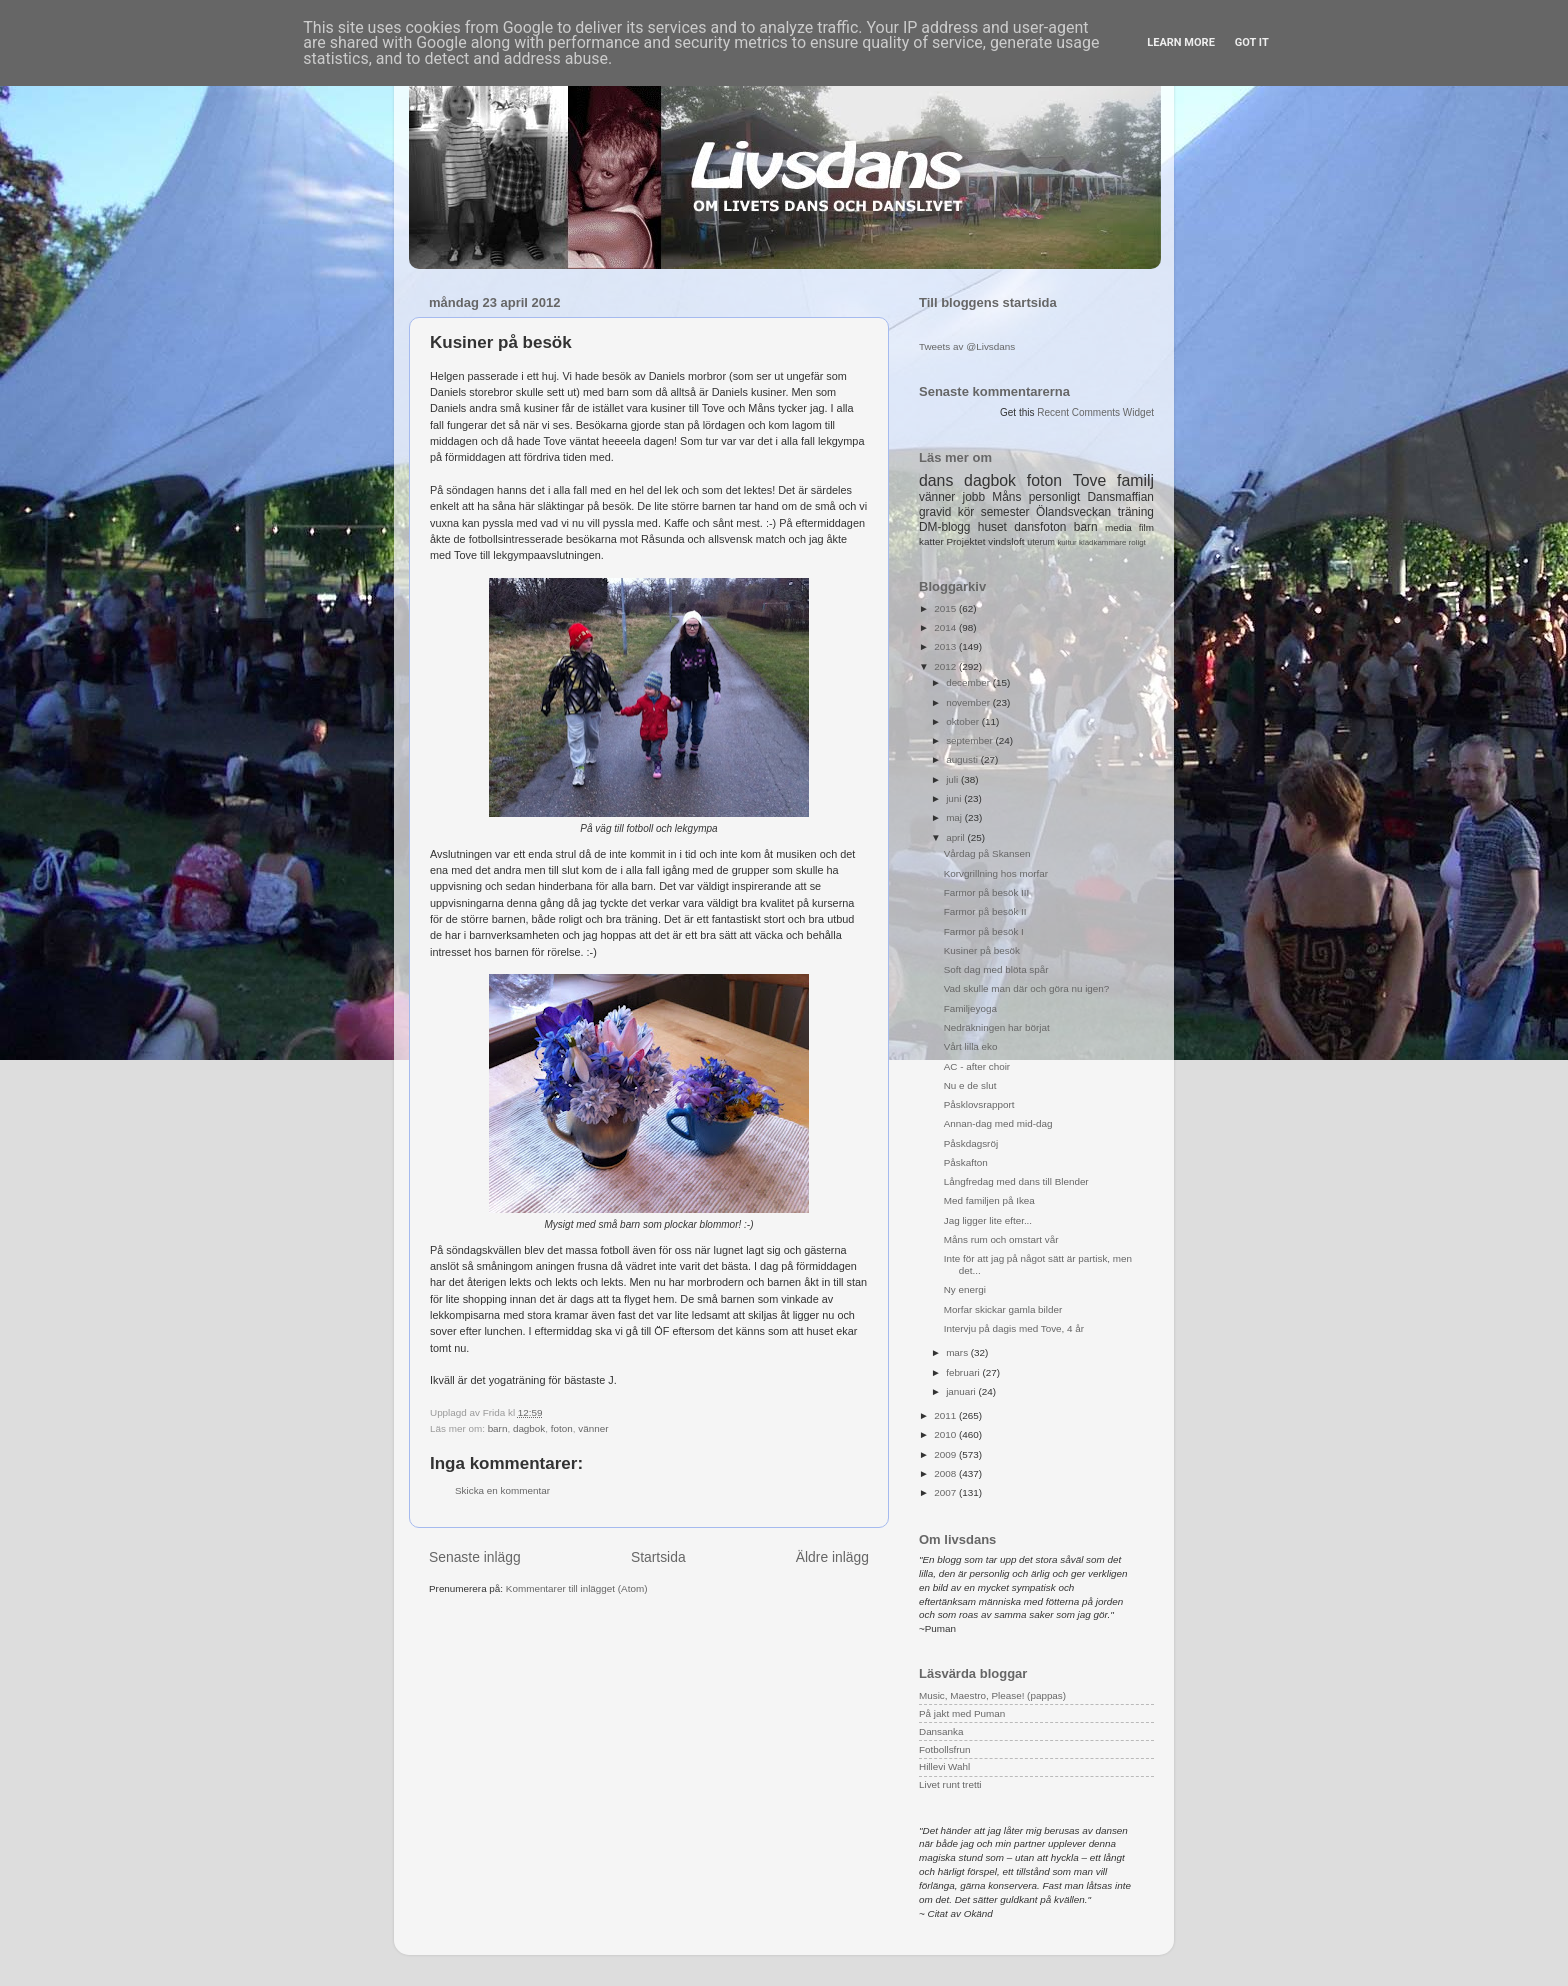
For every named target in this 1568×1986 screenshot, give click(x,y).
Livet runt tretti (950, 1784)
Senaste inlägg (475, 1557)
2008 (946, 1473)
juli (953, 779)
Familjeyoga (970, 1008)
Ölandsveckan (1073, 512)
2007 (946, 1492)
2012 (946, 666)
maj (955, 817)
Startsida (658, 1557)
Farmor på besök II (985, 911)
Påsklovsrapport (979, 1104)
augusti (963, 759)
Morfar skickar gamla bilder (1003, 1309)
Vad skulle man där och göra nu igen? (1027, 988)
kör (966, 512)
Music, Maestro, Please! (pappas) (992, 1695)
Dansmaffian (1121, 497)
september (970, 740)
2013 (946, 646)
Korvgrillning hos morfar (996, 873)
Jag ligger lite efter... (988, 1220)
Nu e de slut (970, 1085)
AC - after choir (977, 1066)
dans (936, 480)
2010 (946, 1434)
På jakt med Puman (962, 1713)
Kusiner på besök (982, 950)
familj (1135, 480)
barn (498, 1428)
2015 (946, 608)
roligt (1137, 542)
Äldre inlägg (832, 1557)
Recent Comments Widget (1095, 412)
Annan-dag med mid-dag (998, 1123)
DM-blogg (944, 527)
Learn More (1181, 42)
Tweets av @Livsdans (967, 346)
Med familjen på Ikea (989, 1200)
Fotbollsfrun (945, 1749)
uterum (1041, 542)
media (1118, 527)
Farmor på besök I (984, 931)
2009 (946, 1454)
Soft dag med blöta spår (996, 969)
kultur (1066, 542)
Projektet (965, 541)
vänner (593, 1428)
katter (931, 541)
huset (992, 527)
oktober (964, 721)
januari (962, 1391)
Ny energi (965, 1289)
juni (955, 798)
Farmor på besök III (987, 892)
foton (562, 1428)
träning (1136, 512)
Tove (1089, 480)
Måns (1006, 497)
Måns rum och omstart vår (1001, 1239)
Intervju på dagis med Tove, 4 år (1014, 1328)
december (969, 682)
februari (964, 1372)
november (969, 702)
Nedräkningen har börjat (997, 1027)
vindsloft (1006, 541)
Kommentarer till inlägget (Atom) (577, 1588)
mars (958, 1352)
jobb (974, 497)
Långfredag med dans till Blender (1016, 1181)
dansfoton (1040, 527)
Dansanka (941, 1731)
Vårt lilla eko (971, 1046)
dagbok (529, 1428)
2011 (946, 1415)
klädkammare (1102, 542)
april (956, 837)
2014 (946, 627)
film (1146, 527)
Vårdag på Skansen (987, 853)
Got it (1252, 42)
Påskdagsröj (971, 1143)
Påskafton (966, 1162)
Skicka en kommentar (502, 1490)
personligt (1055, 497)
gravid (935, 512)
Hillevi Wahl (944, 1766)
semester (1005, 512)
